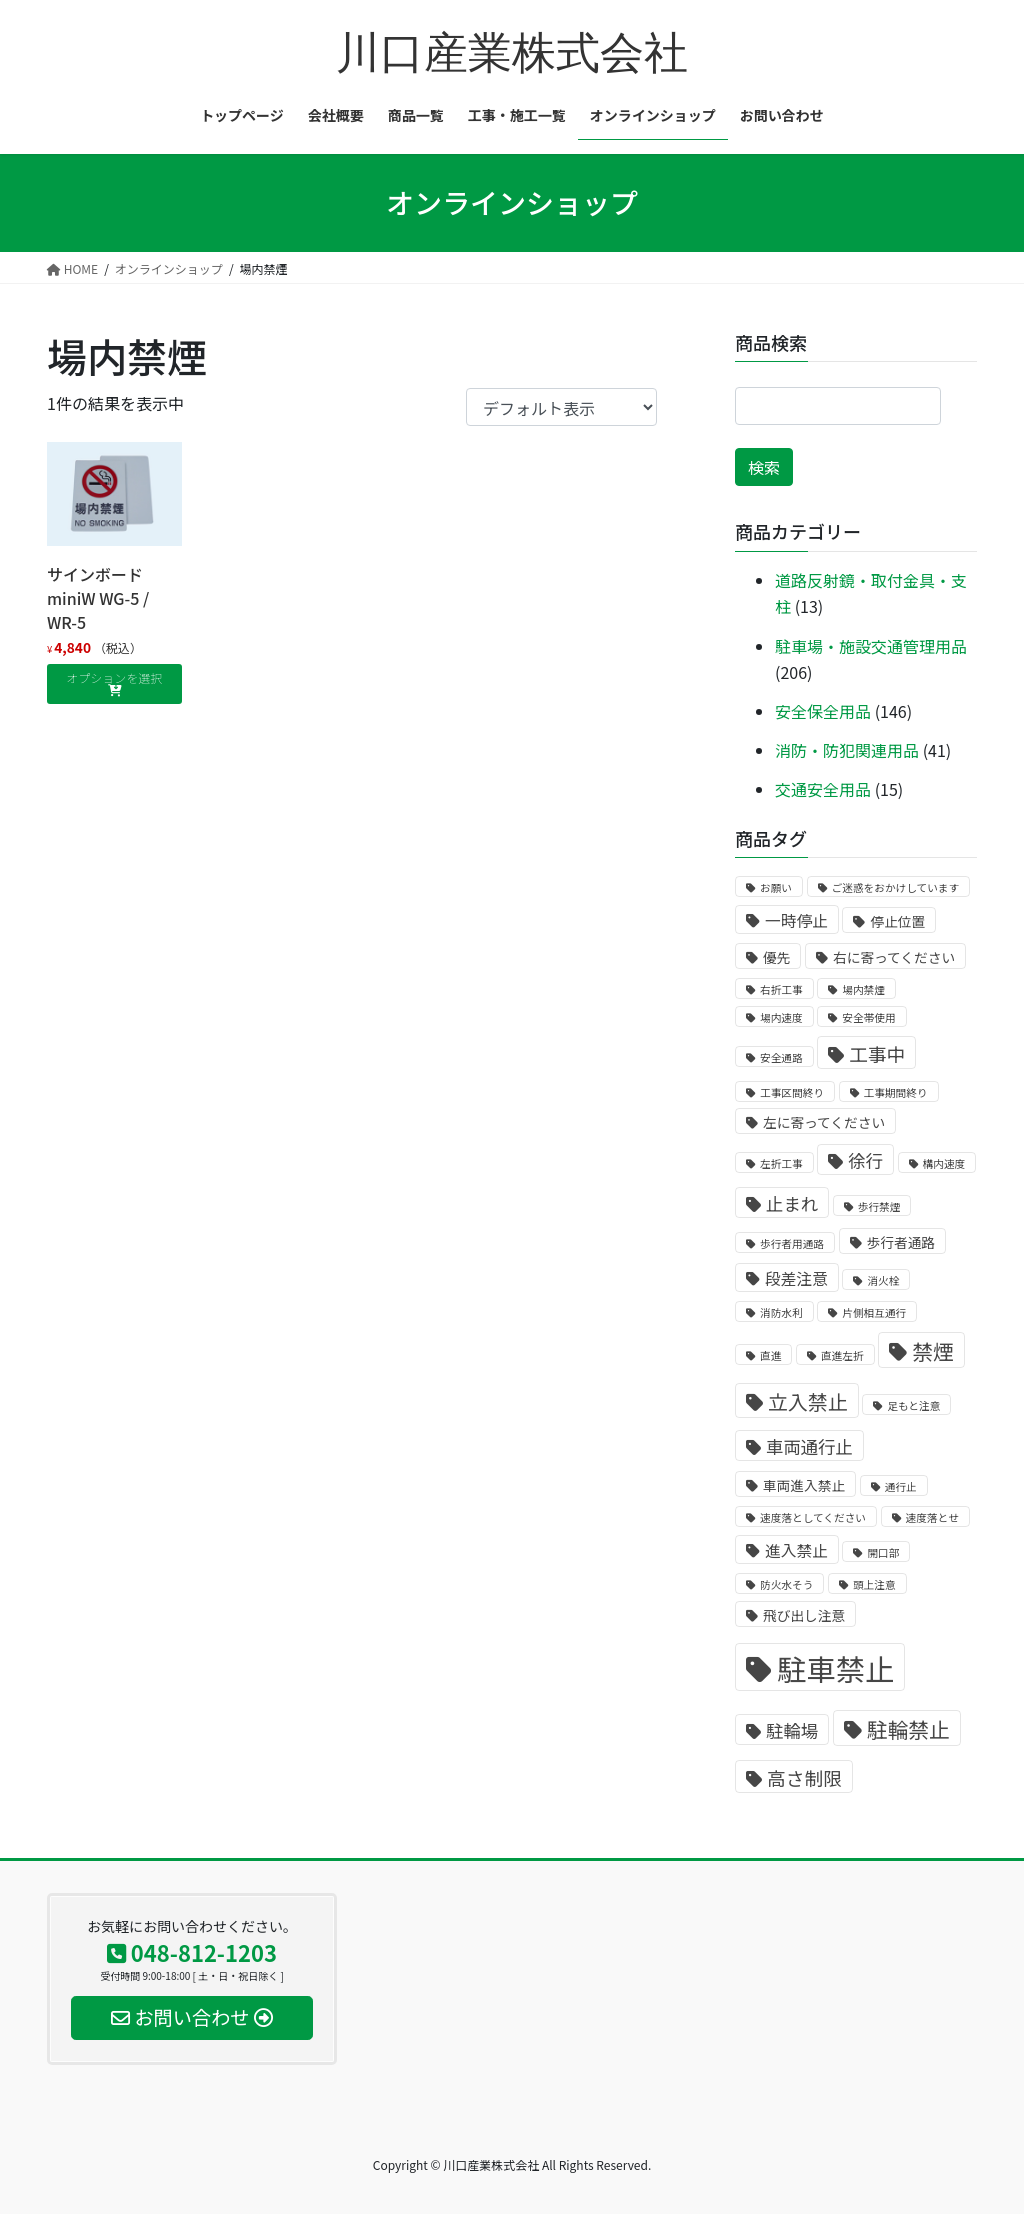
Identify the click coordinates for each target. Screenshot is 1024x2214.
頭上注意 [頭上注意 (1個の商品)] (874, 1584)
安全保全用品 (823, 711)
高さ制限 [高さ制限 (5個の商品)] (804, 1777)
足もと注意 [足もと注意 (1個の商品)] (913, 1405)
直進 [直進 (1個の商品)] (770, 1355)
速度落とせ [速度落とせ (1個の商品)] (932, 1517)
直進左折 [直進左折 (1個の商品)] (842, 1355)
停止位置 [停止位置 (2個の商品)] (897, 921)
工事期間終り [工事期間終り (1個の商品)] (896, 1092)
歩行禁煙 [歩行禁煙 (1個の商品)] (879, 1206)
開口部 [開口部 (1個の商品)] (883, 1552)
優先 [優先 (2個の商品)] (776, 957)
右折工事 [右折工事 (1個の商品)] (781, 989)
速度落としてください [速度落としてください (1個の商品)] (813, 1517)
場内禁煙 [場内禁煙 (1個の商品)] (863, 989)
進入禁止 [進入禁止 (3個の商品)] (796, 1550)
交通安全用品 (823, 789)
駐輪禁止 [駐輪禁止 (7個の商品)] (908, 1729)
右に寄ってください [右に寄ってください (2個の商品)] (894, 957)
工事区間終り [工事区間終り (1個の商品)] (792, 1092)
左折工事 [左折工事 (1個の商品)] (781, 1163)
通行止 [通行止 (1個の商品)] (901, 1486)
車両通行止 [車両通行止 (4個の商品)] (809, 1446)
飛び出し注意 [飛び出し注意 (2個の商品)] (804, 1615)
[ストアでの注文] (561, 407)
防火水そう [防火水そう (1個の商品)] (786, 1584)
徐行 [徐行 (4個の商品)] (865, 1160)
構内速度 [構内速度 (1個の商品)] (944, 1163)
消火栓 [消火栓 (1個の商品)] (883, 1280)
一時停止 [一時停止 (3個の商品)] (796, 920)
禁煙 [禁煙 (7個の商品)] (933, 1351)
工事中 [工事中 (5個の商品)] (877, 1053)
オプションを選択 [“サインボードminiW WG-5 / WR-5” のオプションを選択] (114, 677)
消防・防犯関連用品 (847, 750)
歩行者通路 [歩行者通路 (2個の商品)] (901, 1242)
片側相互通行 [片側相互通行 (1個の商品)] (874, 1312)
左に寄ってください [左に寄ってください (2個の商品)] (824, 1122)
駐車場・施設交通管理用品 (871, 646)
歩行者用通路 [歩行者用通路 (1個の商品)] (792, 1243)
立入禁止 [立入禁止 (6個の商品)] (808, 1401)
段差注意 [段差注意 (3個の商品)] (796, 1278)
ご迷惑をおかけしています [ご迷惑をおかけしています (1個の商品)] (896, 887)
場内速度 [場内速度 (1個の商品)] (781, 1017)
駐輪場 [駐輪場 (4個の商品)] (792, 1730)
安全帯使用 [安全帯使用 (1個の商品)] (868, 1017)
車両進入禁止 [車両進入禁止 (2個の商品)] (804, 1485)
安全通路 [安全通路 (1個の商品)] (781, 1057)
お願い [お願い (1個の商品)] (776, 887)
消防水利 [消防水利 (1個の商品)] (781, 1312)
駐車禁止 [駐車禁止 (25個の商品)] (835, 1668)
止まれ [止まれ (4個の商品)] (792, 1203)
